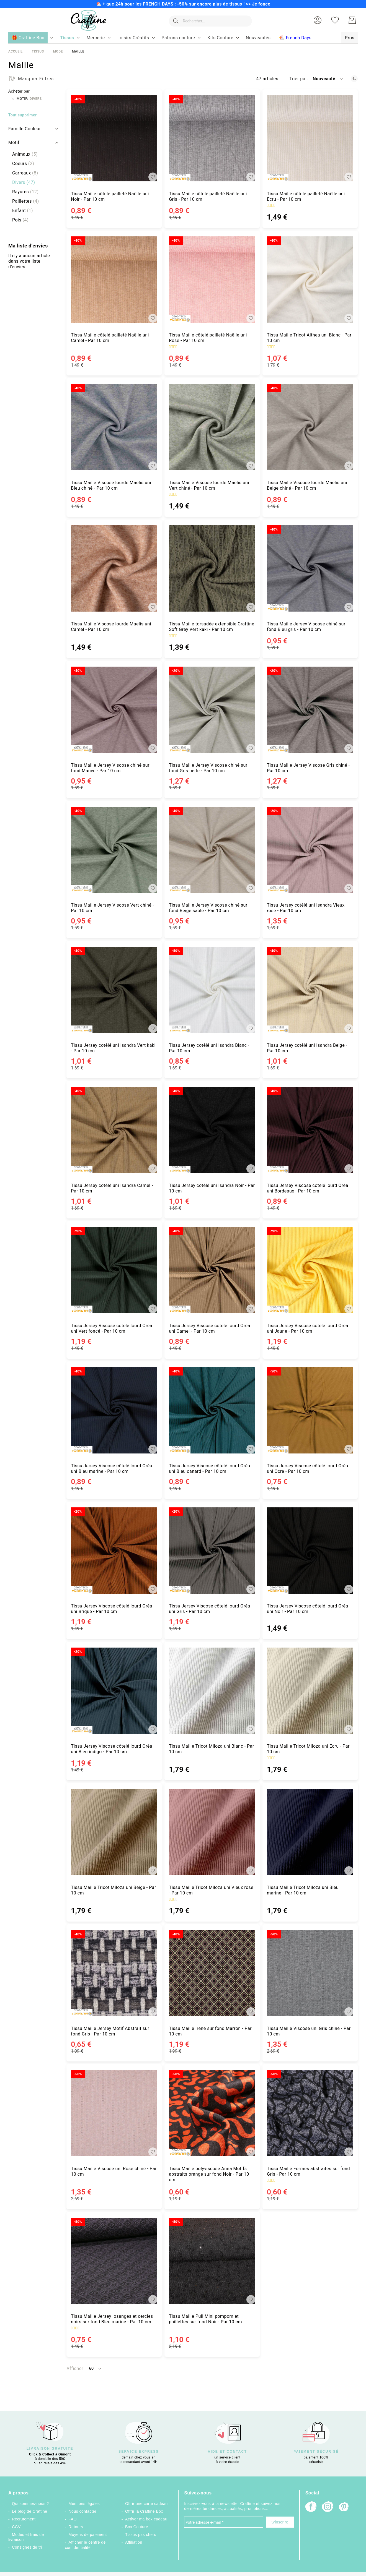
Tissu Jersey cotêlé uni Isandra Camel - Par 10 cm (112, 1188)
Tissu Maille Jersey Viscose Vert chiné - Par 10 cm (112, 907)
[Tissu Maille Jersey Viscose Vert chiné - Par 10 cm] (114, 850)
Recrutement (23, 2519)
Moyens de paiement (88, 2534)
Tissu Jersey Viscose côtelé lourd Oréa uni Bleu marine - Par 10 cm (111, 1468)
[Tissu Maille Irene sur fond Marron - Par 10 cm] (212, 1973)
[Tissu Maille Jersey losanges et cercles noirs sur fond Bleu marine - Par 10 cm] (114, 2261)
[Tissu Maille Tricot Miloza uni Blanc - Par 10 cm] (212, 1691)
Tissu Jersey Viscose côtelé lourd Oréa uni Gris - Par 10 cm (209, 1608)
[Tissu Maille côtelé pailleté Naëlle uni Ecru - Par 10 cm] (310, 138)
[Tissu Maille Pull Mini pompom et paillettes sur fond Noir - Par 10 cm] (212, 2261)
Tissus (38, 51)
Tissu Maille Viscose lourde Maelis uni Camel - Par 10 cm (111, 626)
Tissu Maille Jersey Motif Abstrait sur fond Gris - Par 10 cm (110, 2031)
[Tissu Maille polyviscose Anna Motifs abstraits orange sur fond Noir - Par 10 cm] (212, 2113)
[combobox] (209, 20)
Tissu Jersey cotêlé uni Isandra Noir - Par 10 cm (212, 1188)
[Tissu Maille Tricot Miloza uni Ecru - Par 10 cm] (310, 1691)
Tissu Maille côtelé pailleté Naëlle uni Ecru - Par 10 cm (306, 196)
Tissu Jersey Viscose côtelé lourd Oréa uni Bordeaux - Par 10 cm (307, 1188)
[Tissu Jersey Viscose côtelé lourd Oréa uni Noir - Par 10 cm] (310, 1550)
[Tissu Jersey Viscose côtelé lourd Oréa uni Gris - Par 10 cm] (212, 1550)
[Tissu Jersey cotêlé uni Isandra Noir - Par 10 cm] (212, 1130)
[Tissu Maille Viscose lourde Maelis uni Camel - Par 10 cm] (114, 568)
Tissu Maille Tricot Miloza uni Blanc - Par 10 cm (211, 1749)
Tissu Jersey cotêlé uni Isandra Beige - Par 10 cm (307, 1048)
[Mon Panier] (352, 20)
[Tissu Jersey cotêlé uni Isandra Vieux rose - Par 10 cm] (310, 850)
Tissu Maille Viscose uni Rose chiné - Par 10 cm (114, 2171)
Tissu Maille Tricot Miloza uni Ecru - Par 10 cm (308, 1749)
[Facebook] (310, 2507)
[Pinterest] (344, 2507)
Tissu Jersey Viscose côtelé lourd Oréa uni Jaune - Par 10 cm (307, 1328)
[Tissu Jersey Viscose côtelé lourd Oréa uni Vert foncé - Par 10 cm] (114, 1270)
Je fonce (261, 4)
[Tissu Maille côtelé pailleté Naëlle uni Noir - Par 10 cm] (114, 138)
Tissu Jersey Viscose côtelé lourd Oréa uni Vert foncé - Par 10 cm (111, 1328)
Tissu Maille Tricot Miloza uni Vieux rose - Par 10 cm (211, 1890)
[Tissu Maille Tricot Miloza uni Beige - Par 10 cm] (114, 1832)
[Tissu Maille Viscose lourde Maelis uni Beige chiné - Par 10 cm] (310, 427)
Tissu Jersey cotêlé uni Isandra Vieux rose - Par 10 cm (306, 907)
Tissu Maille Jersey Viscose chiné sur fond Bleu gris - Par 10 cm (306, 626)
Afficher (74, 2368)
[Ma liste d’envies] (335, 20)
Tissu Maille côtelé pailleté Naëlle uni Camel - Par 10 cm (110, 337)
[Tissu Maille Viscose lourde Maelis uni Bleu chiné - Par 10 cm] (114, 427)
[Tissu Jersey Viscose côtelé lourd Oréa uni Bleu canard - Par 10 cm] (212, 1410)
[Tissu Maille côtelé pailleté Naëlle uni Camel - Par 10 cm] (114, 279)
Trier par (298, 78)
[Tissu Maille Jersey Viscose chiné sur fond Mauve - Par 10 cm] (114, 710)
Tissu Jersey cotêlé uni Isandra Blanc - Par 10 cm (209, 1048)
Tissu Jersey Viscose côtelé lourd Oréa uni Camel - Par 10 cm (209, 1328)
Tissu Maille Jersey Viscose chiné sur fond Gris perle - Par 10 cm (208, 768)
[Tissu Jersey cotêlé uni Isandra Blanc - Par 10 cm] (212, 990)
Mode (58, 51)
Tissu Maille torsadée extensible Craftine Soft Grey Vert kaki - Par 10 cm (211, 626)
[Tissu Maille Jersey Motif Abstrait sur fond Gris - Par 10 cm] (114, 1973)
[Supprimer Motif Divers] (12, 98)
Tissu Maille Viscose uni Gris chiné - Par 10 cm (309, 2031)
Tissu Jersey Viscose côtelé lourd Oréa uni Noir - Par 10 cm (307, 1608)
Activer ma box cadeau (146, 2519)
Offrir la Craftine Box (144, 2511)
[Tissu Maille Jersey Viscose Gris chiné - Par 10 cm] (310, 710)
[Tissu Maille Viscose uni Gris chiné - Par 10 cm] (310, 1973)
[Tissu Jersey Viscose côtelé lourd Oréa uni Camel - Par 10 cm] (212, 1270)
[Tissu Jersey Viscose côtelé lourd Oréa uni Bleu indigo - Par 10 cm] (114, 1691)
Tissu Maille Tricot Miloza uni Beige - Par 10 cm (113, 1890)
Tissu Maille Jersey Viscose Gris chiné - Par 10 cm (308, 768)
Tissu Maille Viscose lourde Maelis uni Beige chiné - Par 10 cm (307, 485)
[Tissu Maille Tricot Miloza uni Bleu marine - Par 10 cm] (310, 1832)
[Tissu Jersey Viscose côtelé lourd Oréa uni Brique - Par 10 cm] (114, 1550)
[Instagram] (327, 2507)
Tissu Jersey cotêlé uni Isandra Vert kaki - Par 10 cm (113, 1048)
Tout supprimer (22, 115)
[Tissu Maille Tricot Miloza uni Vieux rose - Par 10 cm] (212, 1832)
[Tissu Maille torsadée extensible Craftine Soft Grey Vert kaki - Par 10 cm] (212, 568)
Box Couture (136, 2527)
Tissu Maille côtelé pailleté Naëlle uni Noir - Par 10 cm (110, 196)
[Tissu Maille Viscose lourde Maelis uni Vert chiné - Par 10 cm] (212, 427)
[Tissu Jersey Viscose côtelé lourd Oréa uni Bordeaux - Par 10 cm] (310, 1130)
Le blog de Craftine (29, 2511)
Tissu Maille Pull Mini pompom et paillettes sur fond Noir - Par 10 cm (205, 2319)
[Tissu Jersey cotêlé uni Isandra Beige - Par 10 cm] (310, 990)
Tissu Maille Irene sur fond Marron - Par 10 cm (210, 2031)
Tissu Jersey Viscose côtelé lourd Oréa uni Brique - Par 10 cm (111, 1608)
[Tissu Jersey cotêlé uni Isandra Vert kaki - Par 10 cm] (114, 990)
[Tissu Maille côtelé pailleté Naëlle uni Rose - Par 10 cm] (212, 279)
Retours (76, 2527)
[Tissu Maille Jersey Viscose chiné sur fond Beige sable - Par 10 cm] (212, 850)
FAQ (73, 2519)
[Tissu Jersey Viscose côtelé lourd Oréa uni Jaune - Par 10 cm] (310, 1270)
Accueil (15, 51)
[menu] (183, 38)
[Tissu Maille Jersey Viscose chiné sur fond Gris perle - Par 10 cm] (212, 710)
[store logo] (87, 20)
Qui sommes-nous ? (30, 2503)
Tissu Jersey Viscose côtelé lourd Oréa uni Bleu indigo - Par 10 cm (111, 1749)
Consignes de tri (27, 2547)
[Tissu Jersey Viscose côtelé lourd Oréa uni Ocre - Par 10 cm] (310, 1410)
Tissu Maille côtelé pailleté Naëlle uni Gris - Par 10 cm (208, 196)
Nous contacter (83, 2511)
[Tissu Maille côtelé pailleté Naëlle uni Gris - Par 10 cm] (212, 138)
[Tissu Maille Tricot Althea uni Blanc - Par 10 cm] (310, 279)
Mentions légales (84, 2503)
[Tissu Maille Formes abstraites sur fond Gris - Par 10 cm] (310, 2113)
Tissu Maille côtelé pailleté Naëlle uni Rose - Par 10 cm (208, 337)
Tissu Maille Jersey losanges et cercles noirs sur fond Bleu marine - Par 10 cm (112, 2319)
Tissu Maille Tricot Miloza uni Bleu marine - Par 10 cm (303, 1890)
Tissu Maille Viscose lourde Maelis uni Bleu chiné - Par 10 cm (111, 485)
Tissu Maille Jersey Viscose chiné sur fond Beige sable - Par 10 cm (208, 907)
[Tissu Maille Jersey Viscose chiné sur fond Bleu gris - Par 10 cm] (310, 568)
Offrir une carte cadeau (146, 2503)
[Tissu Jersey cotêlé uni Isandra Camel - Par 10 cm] (114, 1130)
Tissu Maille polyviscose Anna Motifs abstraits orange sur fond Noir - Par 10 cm (209, 2174)
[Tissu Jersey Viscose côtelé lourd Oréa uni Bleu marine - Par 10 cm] (114, 1410)
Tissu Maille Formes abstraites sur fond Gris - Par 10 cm (308, 2171)
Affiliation (133, 2542)
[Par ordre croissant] (354, 78)
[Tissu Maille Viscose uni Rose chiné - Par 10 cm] (114, 2113)
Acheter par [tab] (19, 91)
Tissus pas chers (140, 2534)
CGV (16, 2527)
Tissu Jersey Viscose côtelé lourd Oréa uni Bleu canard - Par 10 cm (209, 1468)
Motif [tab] (13, 142)
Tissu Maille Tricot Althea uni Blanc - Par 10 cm (309, 337)
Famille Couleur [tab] (24, 128)
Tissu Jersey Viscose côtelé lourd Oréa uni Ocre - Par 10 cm (307, 1468)
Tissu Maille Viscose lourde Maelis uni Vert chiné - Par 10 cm (209, 485)
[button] (317, 20)
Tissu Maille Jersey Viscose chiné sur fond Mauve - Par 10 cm (110, 768)
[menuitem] (67, 37)
